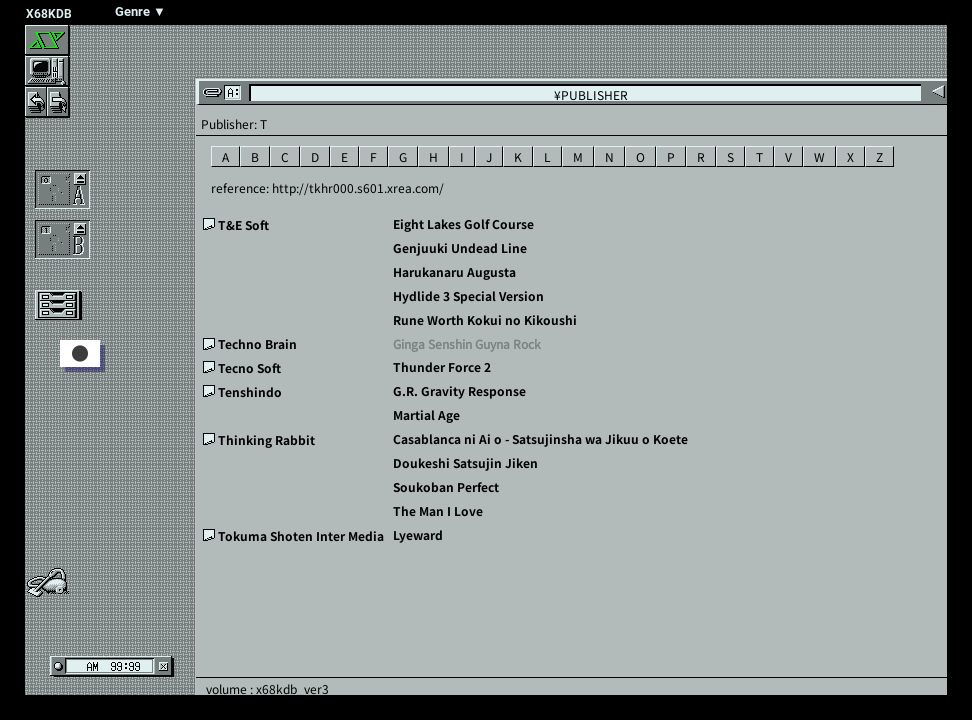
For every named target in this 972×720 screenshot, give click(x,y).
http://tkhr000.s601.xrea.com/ (358, 187)
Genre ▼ (140, 11)
